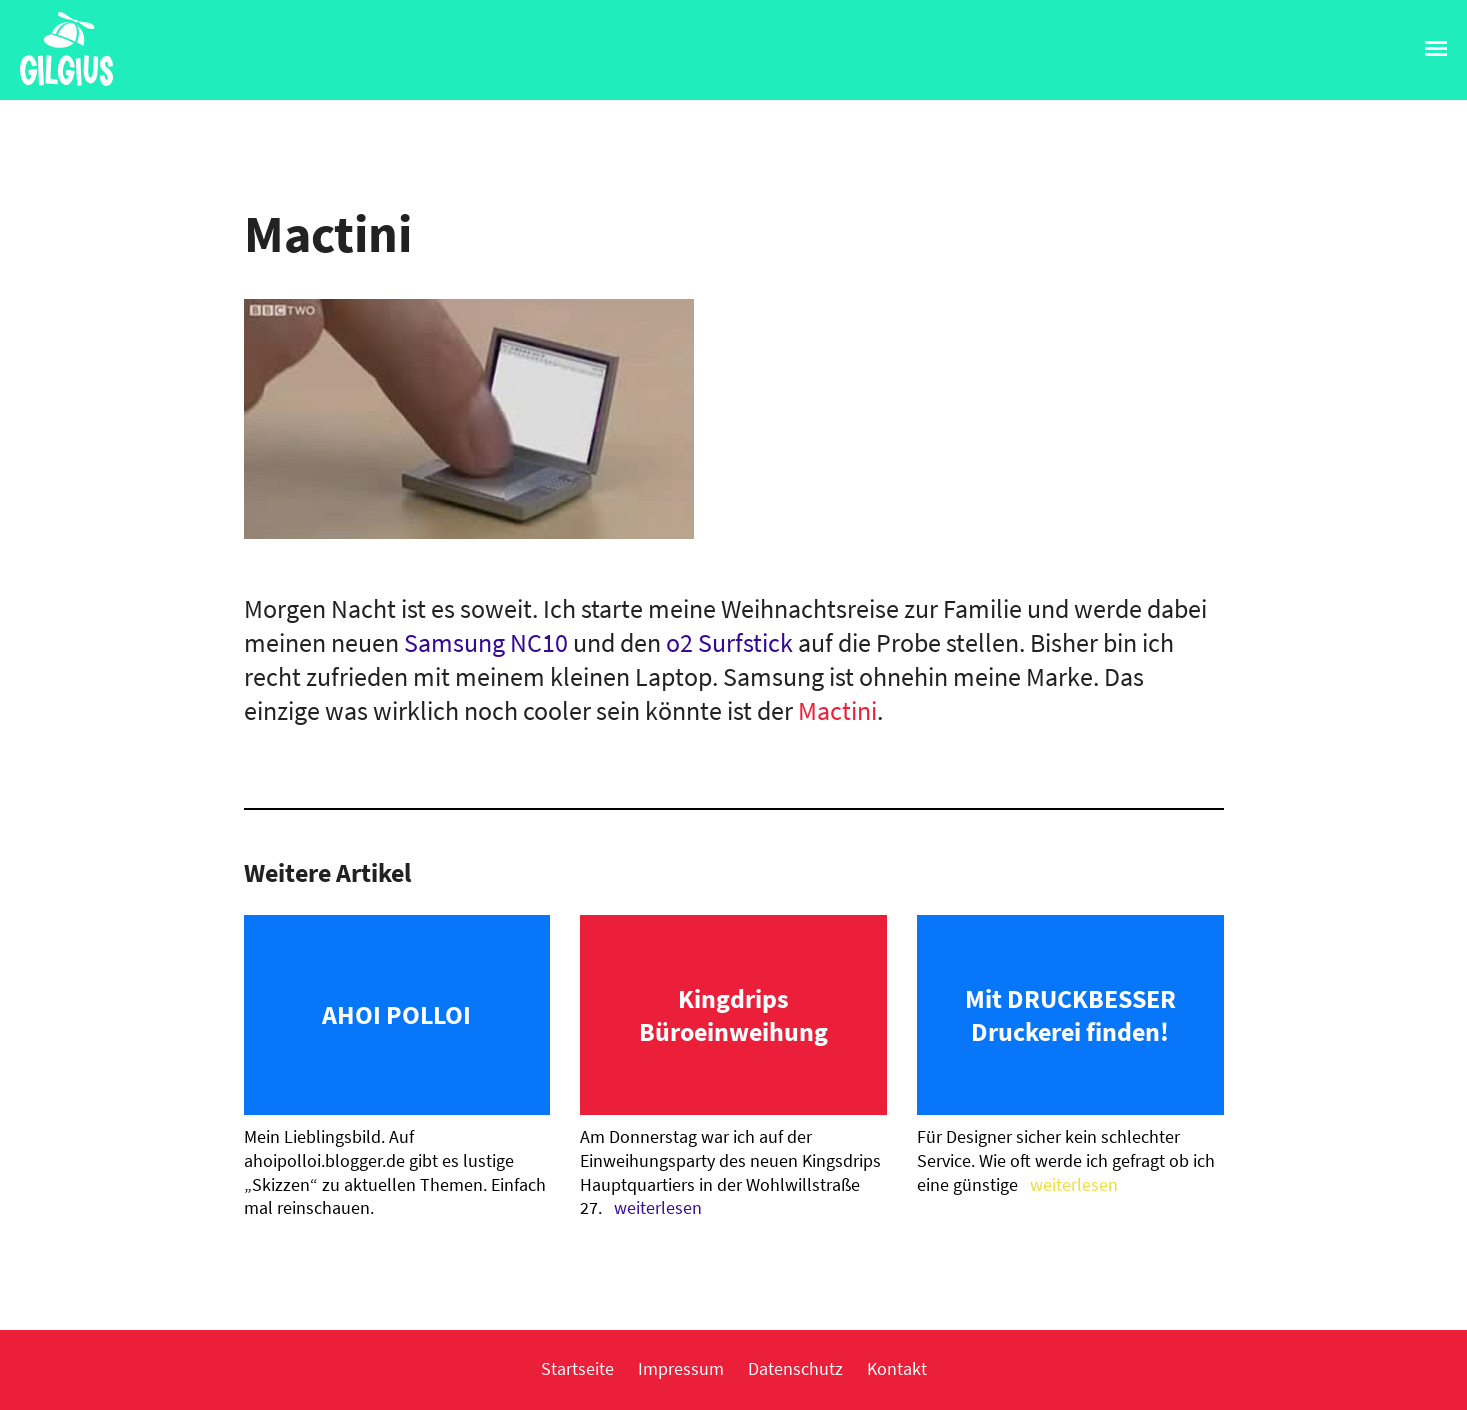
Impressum (681, 1368)
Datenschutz (795, 1368)
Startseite (577, 1368)
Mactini (837, 710)
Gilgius (56, 84)
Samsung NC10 (486, 642)
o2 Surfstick (729, 642)
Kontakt (897, 1368)
